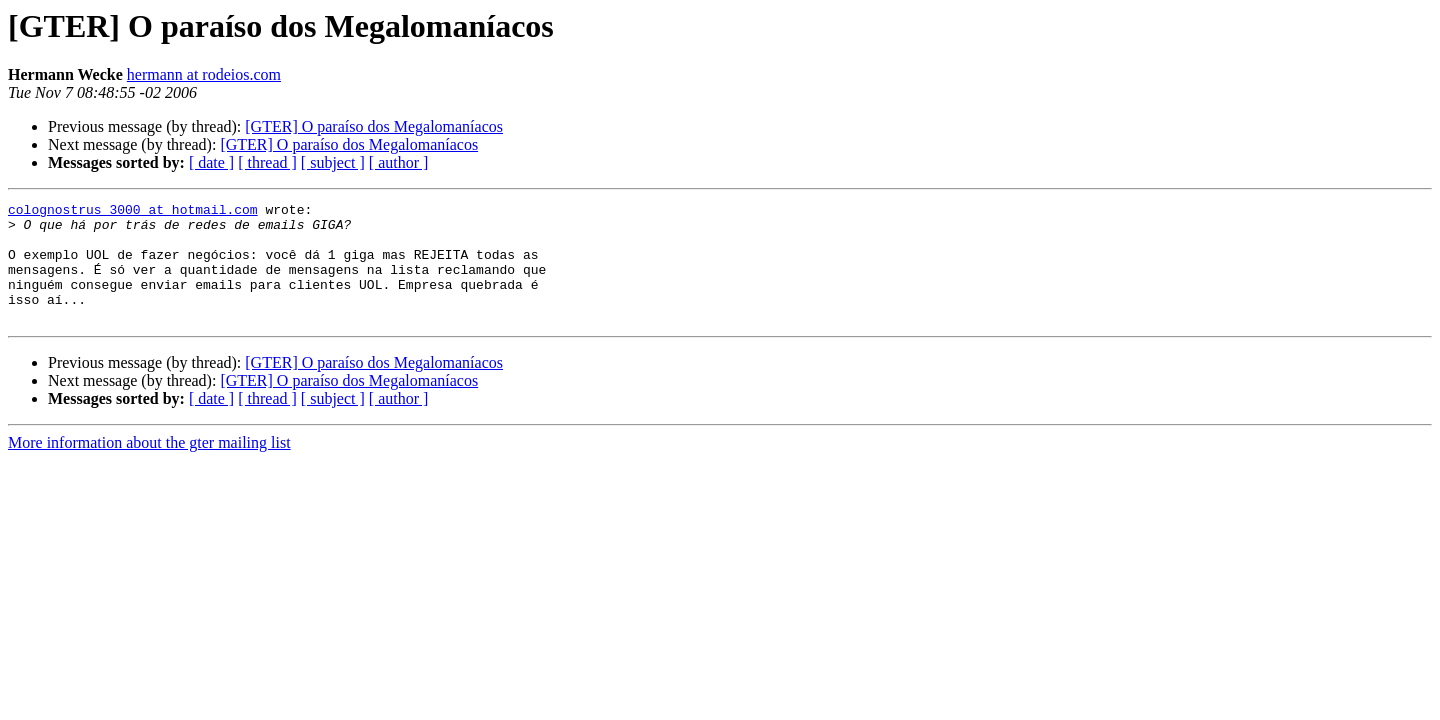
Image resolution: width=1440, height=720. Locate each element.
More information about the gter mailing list (149, 466)
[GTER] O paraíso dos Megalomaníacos (374, 126)
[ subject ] (333, 162)
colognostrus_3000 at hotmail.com (133, 212)
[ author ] (399, 162)
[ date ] (211, 162)
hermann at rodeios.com (204, 74)
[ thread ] (267, 162)
